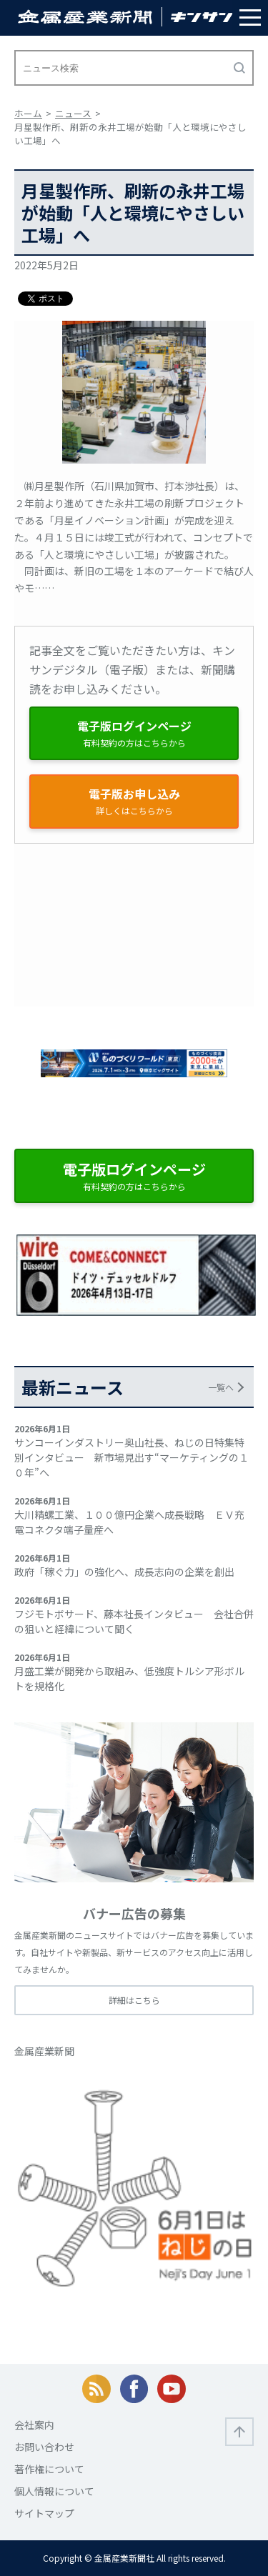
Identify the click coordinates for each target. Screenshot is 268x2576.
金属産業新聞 (44, 2051)
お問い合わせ (44, 2447)
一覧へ (221, 1387)
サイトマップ (44, 2513)
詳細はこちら (134, 2000)
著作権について (49, 2469)
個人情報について (54, 2491)
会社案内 (34, 2424)
